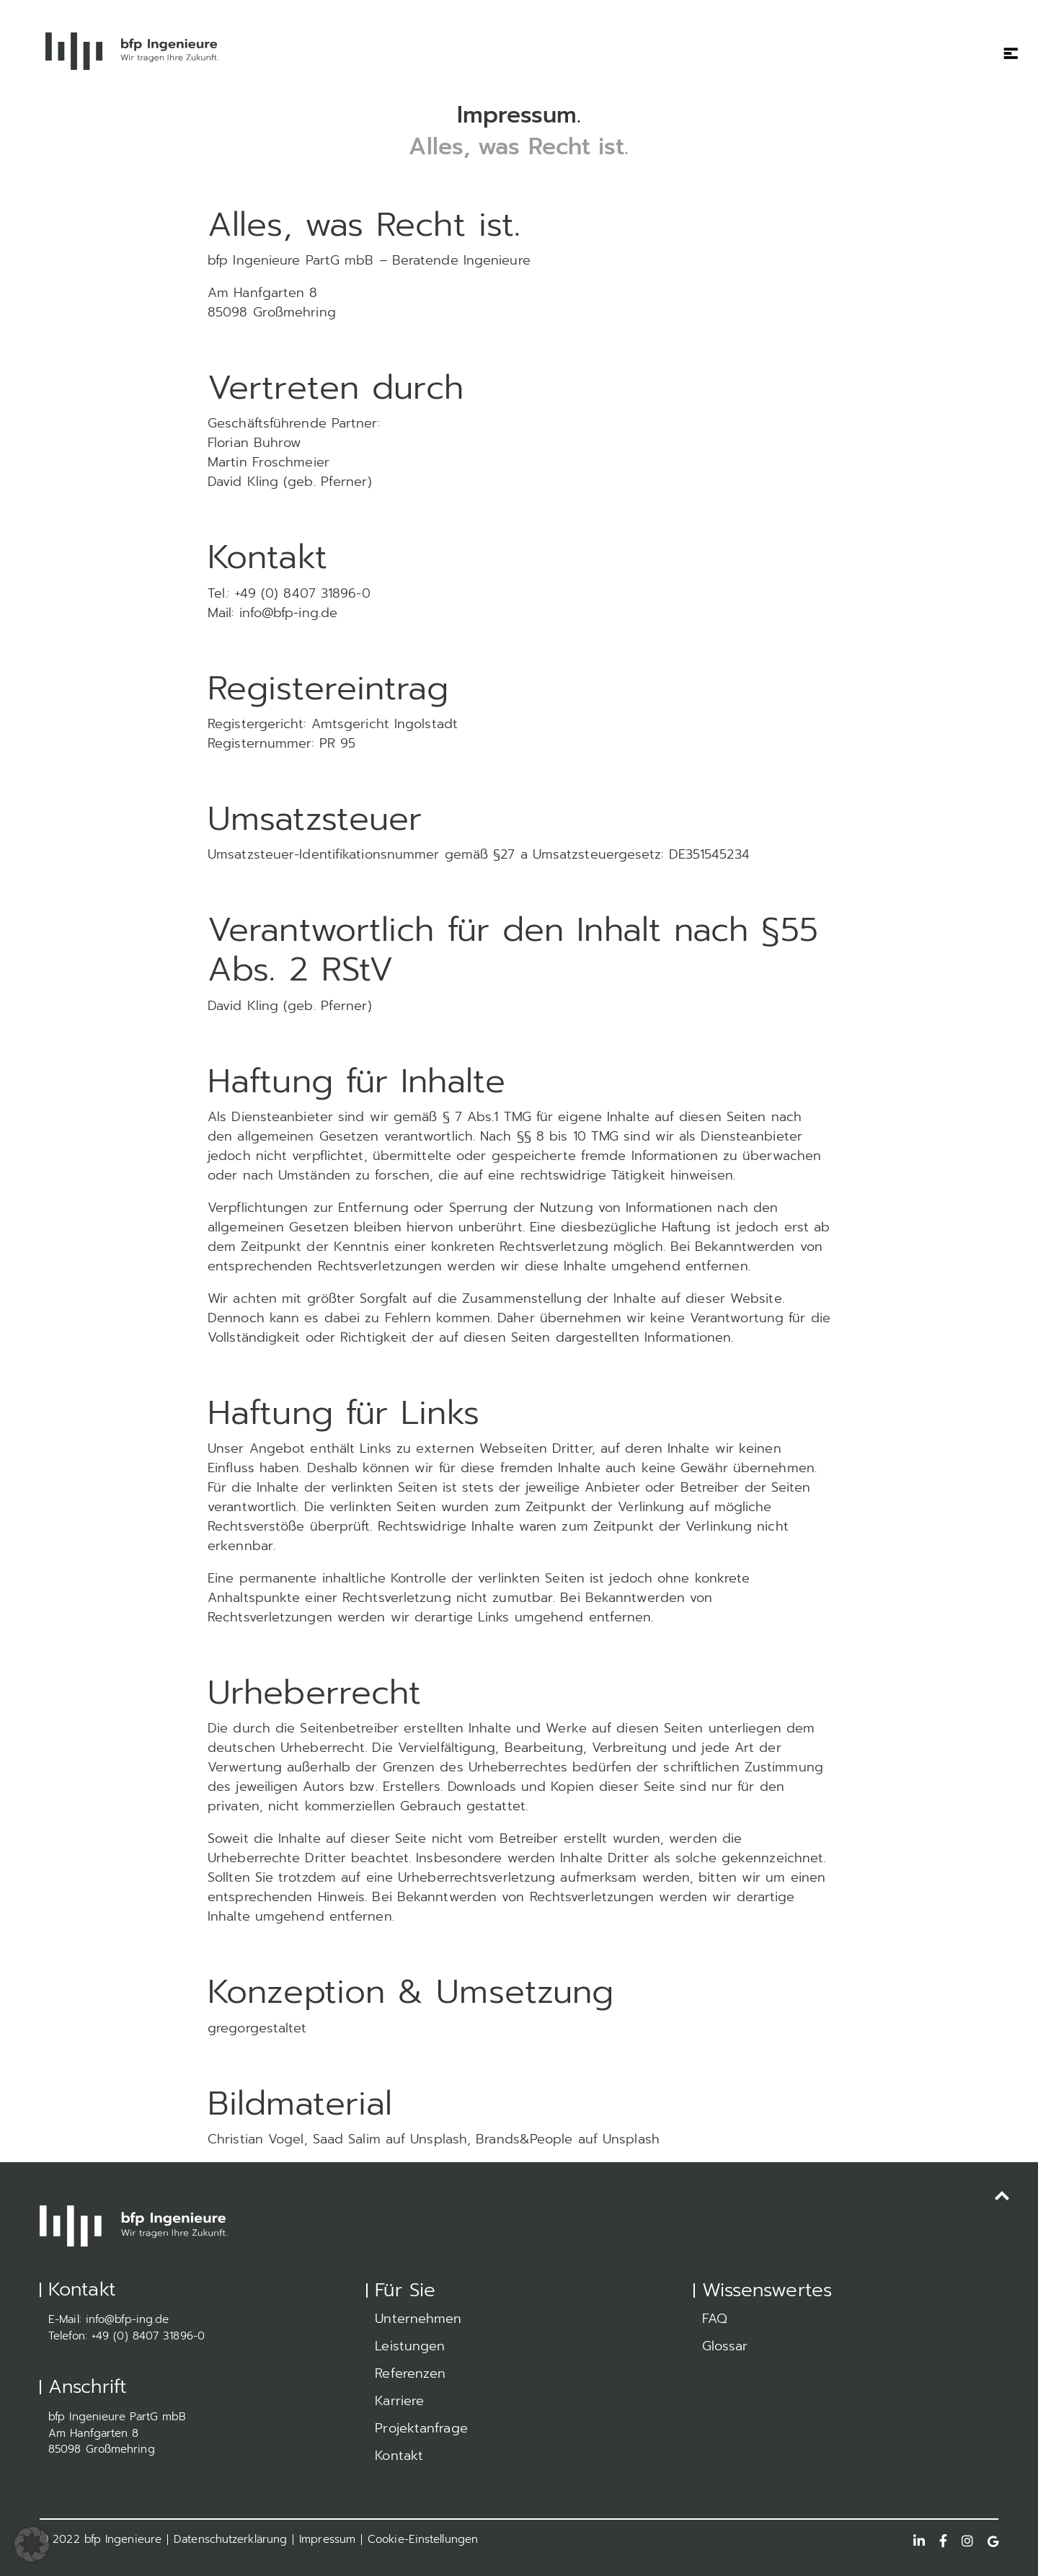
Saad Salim (347, 2139)
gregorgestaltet (257, 2028)
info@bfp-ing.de (127, 2319)
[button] (31, 2544)
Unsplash (438, 2139)
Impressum (327, 2539)
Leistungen (410, 2346)
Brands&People (524, 2139)
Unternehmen (418, 2318)
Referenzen (410, 2373)
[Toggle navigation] (1006, 44)
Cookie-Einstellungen (423, 2539)
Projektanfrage (421, 2428)
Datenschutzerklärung (230, 2539)
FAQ (714, 2318)
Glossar (725, 2346)
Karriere (399, 2400)
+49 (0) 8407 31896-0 (148, 2336)
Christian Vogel (256, 2139)
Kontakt (399, 2455)
